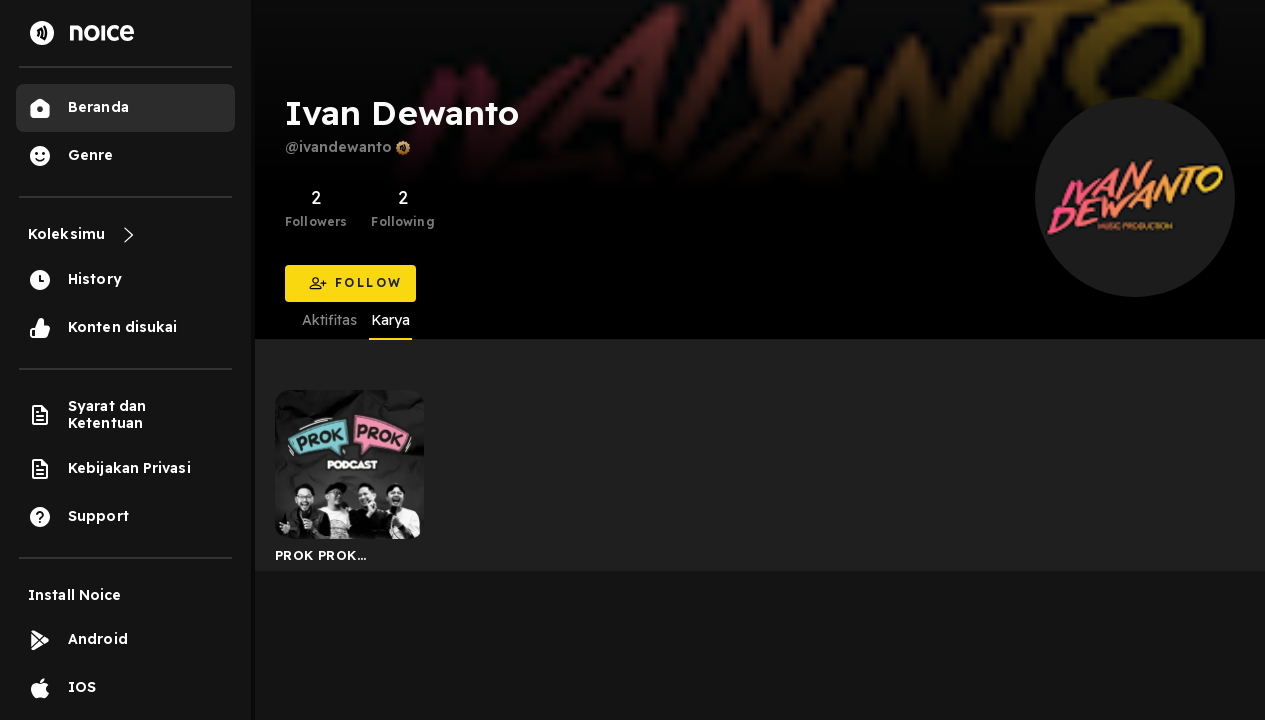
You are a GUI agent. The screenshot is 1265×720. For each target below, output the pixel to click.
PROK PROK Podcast (316, 559)
